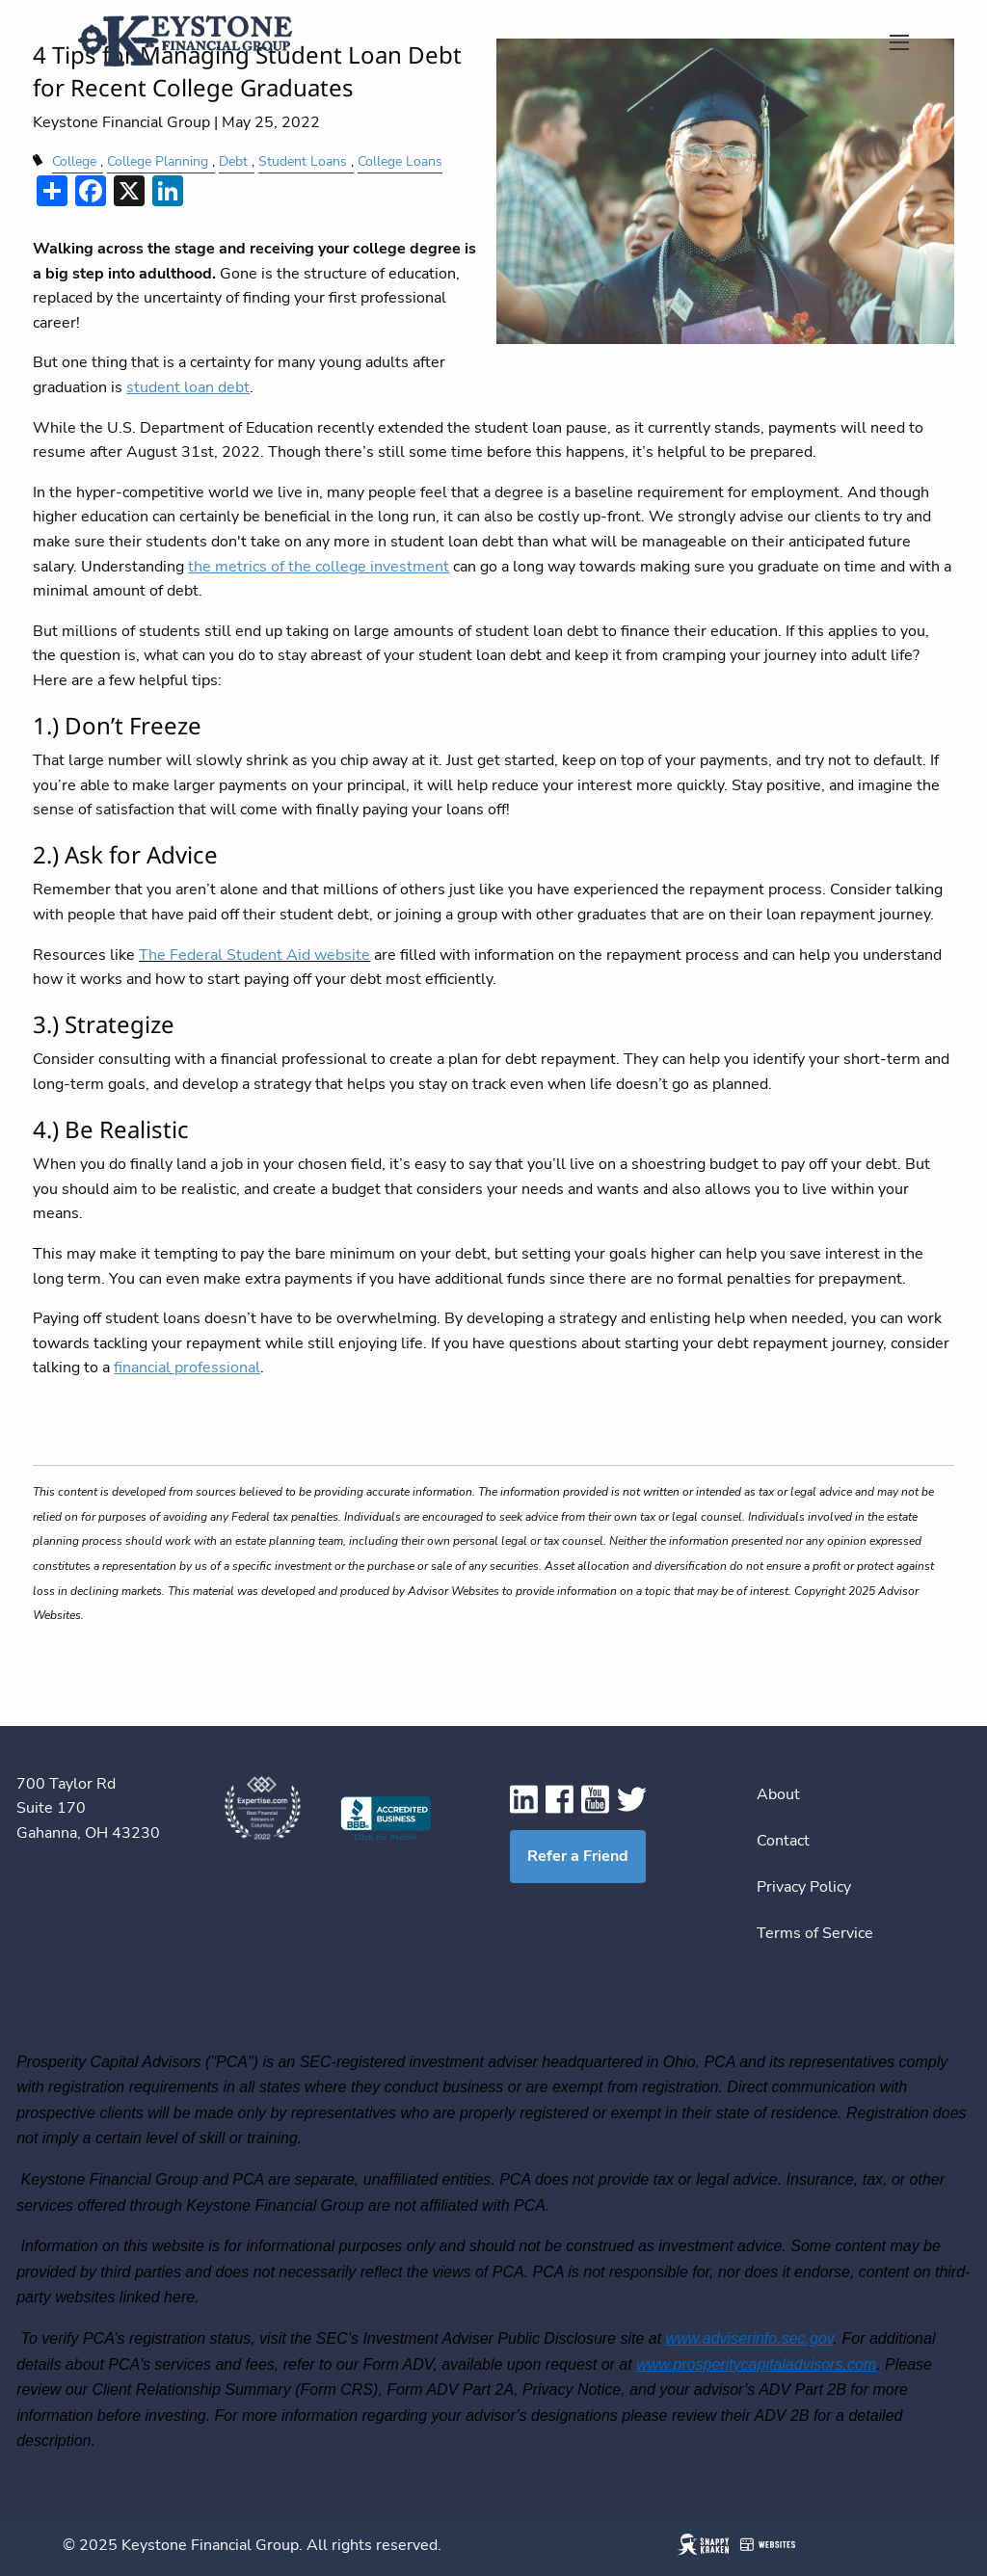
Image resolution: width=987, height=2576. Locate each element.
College (74, 161)
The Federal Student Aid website (254, 955)
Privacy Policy (804, 1887)
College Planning (157, 161)
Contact (783, 1840)
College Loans (400, 161)
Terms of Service (815, 1933)
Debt (233, 161)
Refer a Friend (577, 1856)
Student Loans (302, 161)
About (778, 1794)
